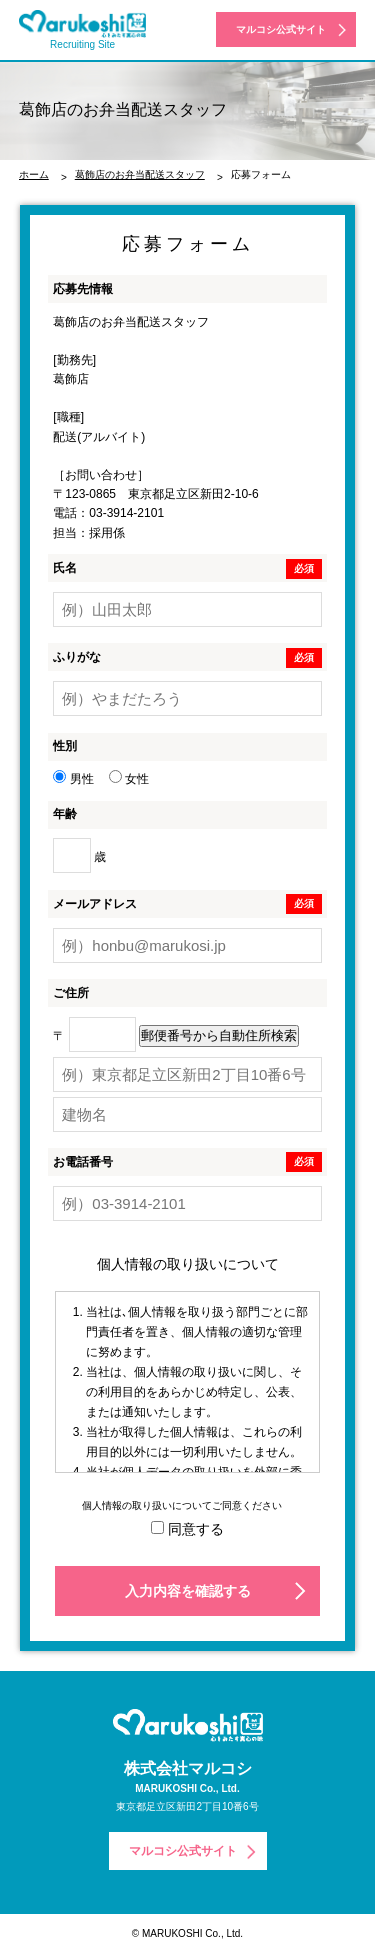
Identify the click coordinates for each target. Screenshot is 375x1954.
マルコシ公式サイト (281, 29)
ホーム (34, 174)
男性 (73, 779)
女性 (129, 779)
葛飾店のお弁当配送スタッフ (140, 174)
